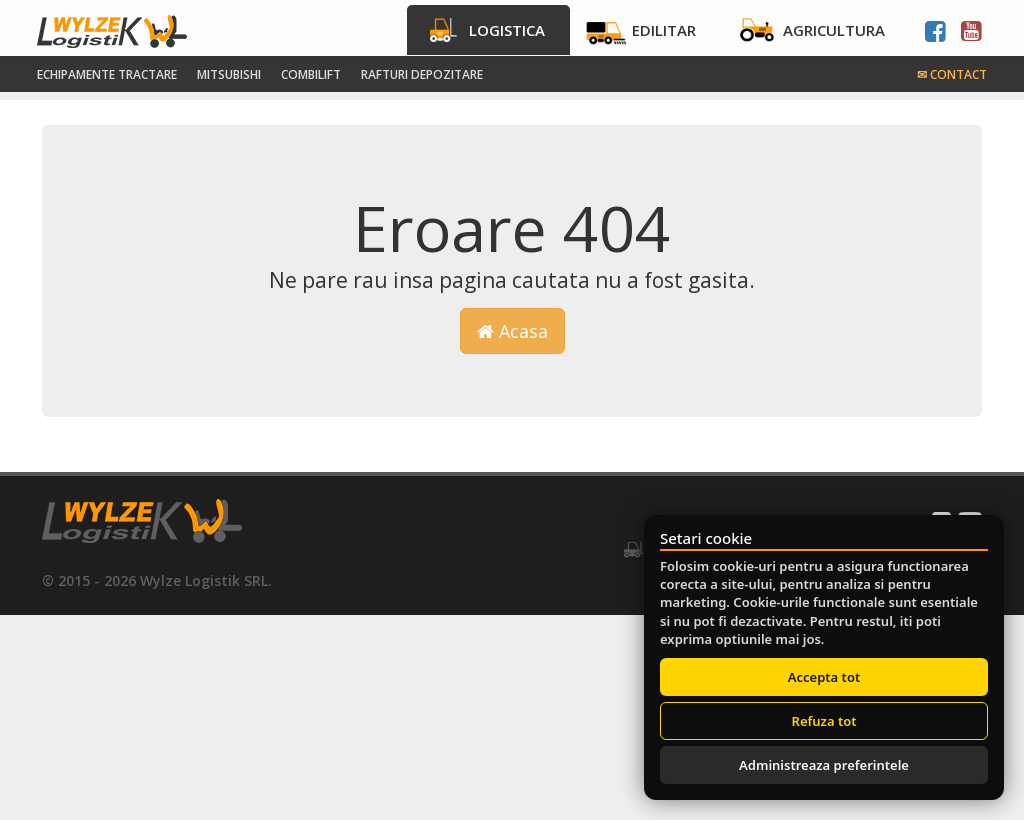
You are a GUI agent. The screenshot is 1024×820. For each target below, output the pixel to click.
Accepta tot (824, 677)
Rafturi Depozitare (422, 74)
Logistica (507, 30)
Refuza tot (824, 721)
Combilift (311, 74)
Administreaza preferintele (824, 765)
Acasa (512, 331)
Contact (952, 74)
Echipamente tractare (107, 74)
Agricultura (834, 30)
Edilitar (664, 30)
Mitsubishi (229, 74)
